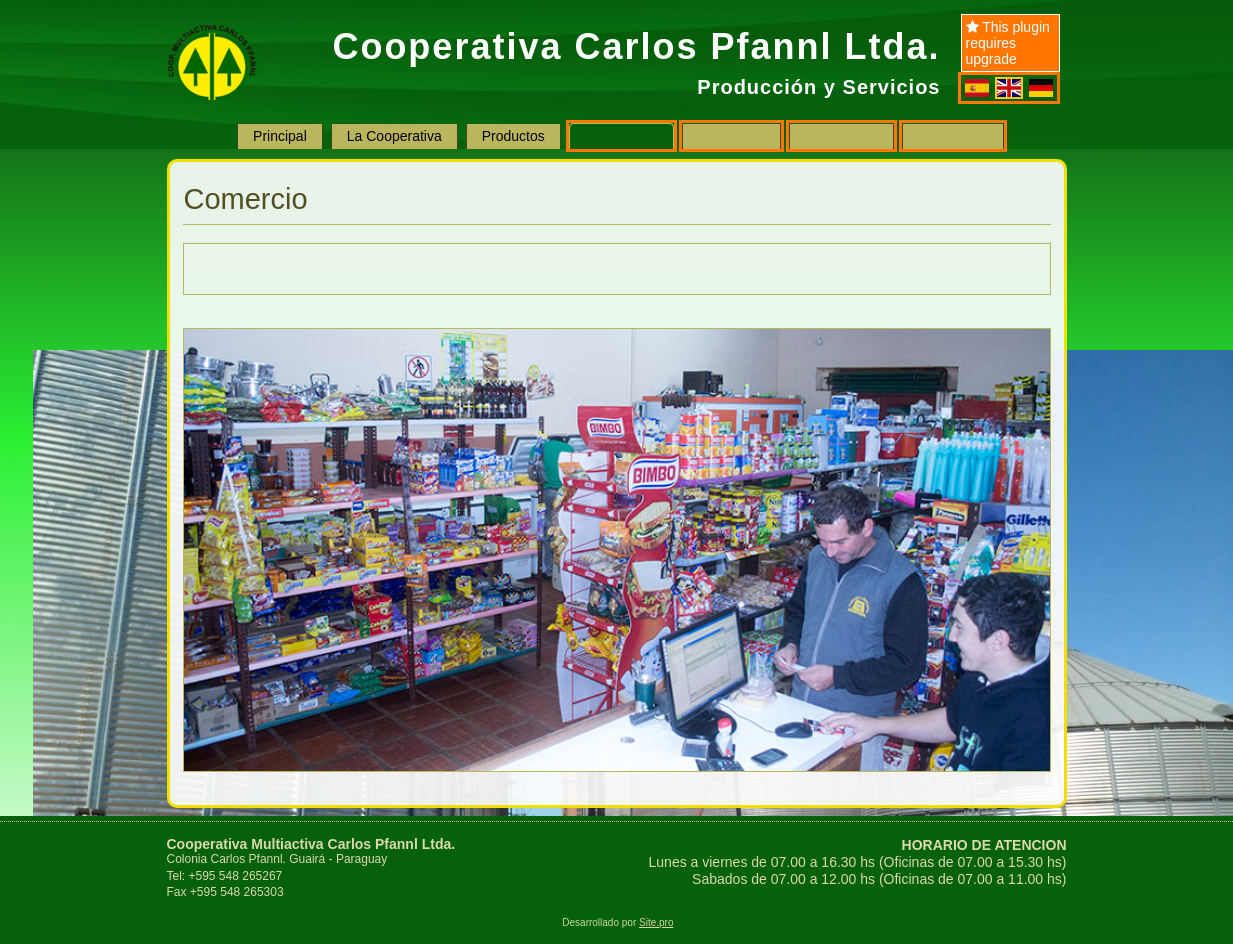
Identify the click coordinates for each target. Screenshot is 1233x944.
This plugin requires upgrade (1008, 43)
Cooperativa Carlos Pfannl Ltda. (636, 46)
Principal (280, 136)
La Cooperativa (394, 136)
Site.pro (656, 922)
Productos (513, 136)
